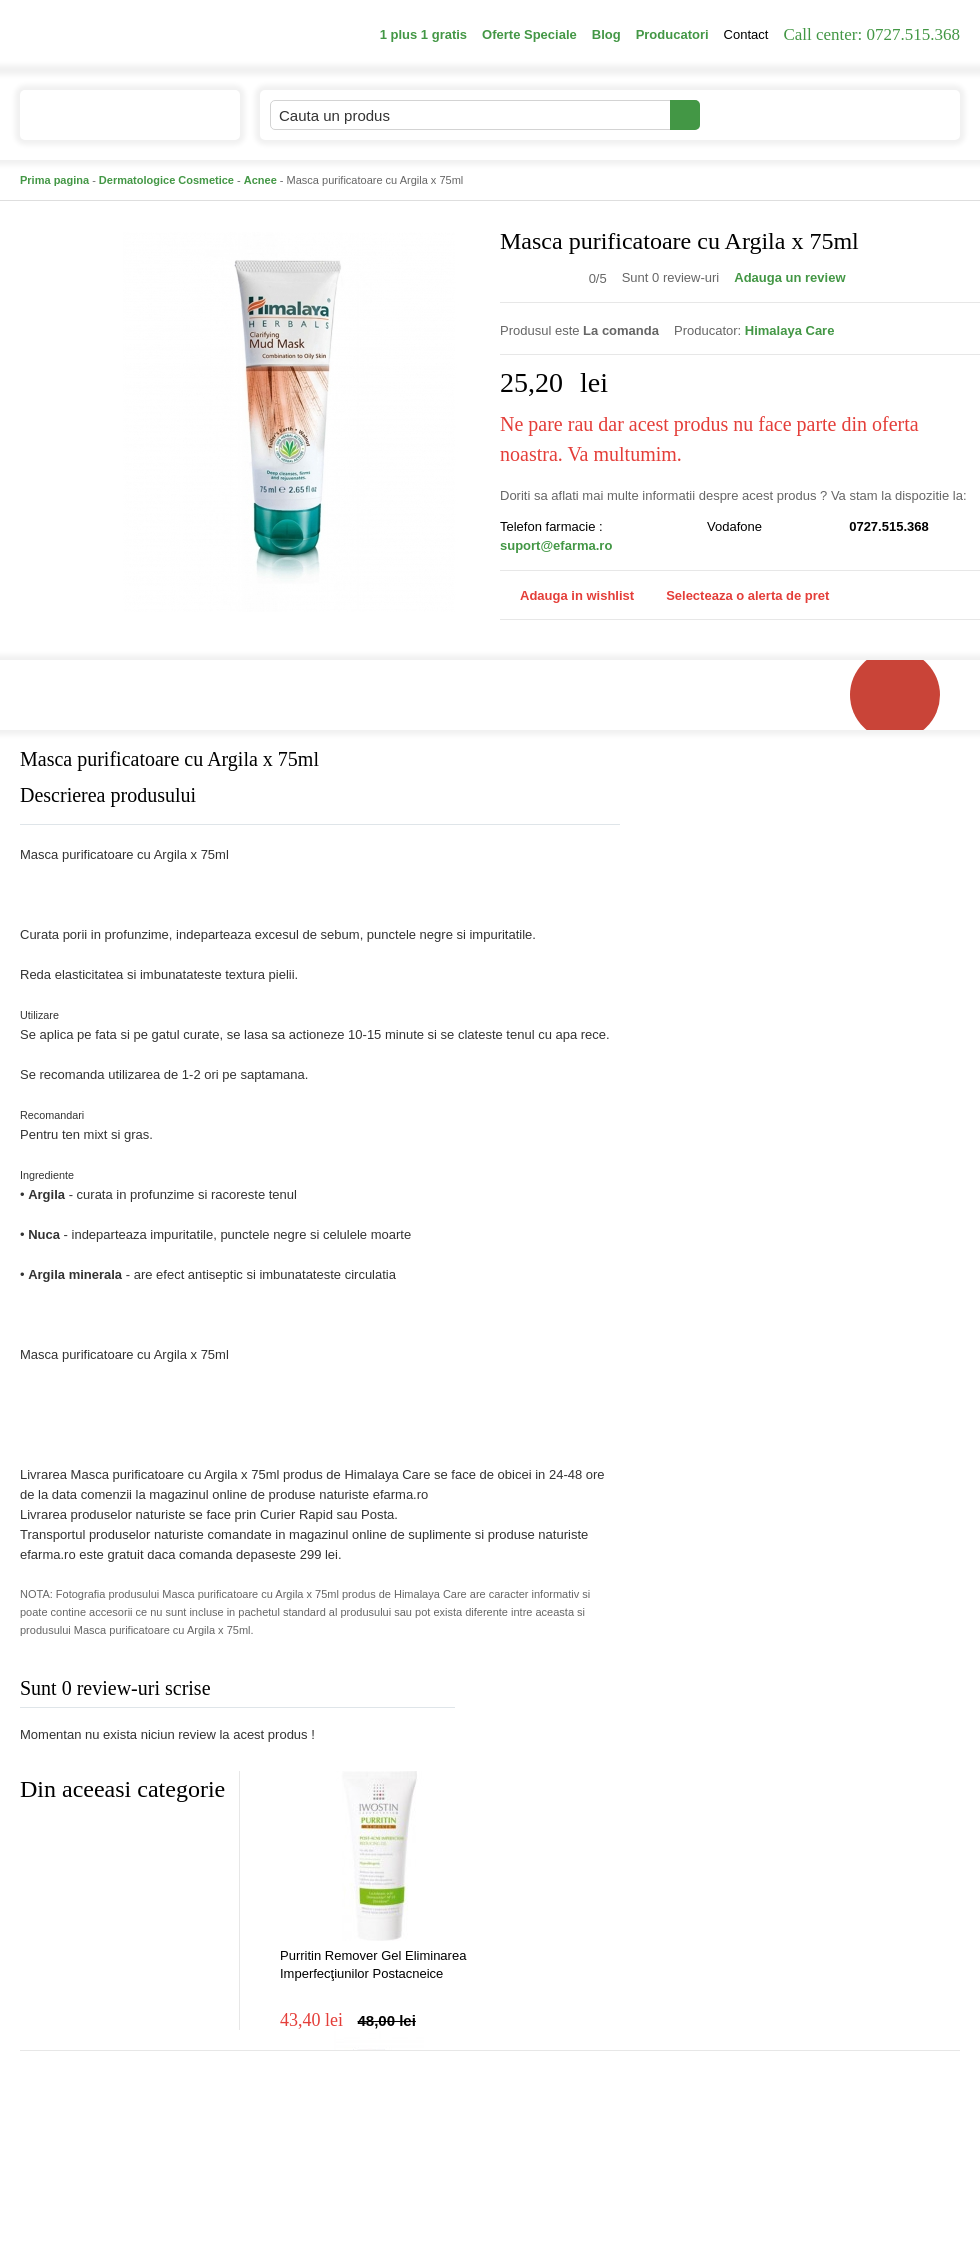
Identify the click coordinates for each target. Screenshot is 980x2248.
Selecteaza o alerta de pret (737, 596)
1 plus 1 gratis (423, 34)
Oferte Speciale (529, 34)
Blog (606, 34)
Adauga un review (789, 277)
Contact (746, 34)
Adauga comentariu (549, 1692)
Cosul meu (893, 115)
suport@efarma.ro (556, 545)
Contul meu (768, 114)
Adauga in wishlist (567, 595)
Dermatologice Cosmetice (166, 180)
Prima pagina (54, 180)
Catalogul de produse (116, 123)
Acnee (260, 180)
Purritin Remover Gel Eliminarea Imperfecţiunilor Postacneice (373, 1964)
